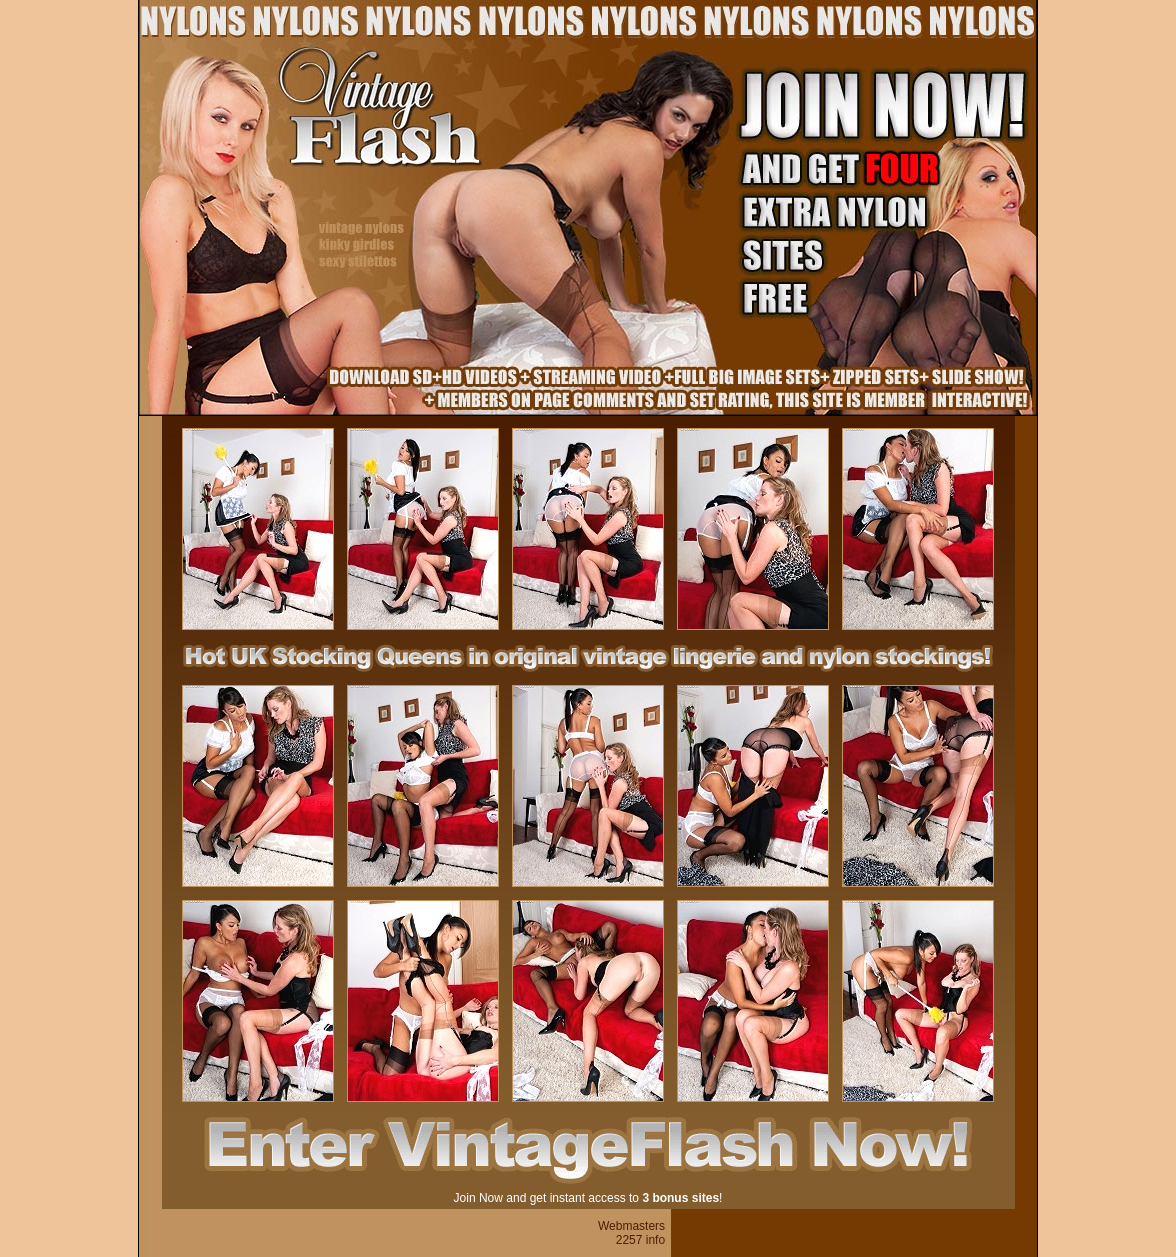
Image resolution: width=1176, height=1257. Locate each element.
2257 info (640, 1240)
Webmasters (631, 1226)
